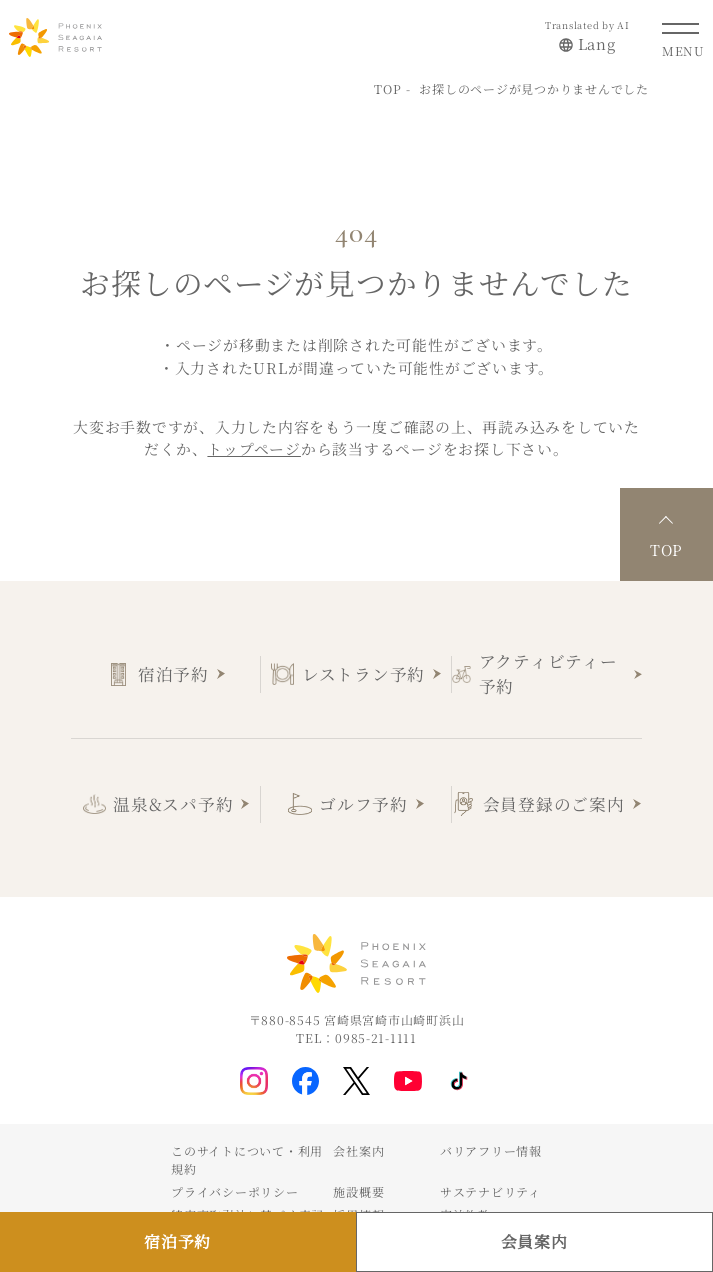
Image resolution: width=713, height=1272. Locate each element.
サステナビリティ (490, 1191)
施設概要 (358, 1191)
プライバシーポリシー (234, 1191)
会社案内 (358, 1150)
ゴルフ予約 (363, 804)
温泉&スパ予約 (173, 804)
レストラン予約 (363, 674)
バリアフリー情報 (491, 1150)
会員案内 (534, 1241)
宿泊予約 (173, 674)
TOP (387, 88)
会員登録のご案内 (554, 804)
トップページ (253, 448)
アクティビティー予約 (548, 673)
